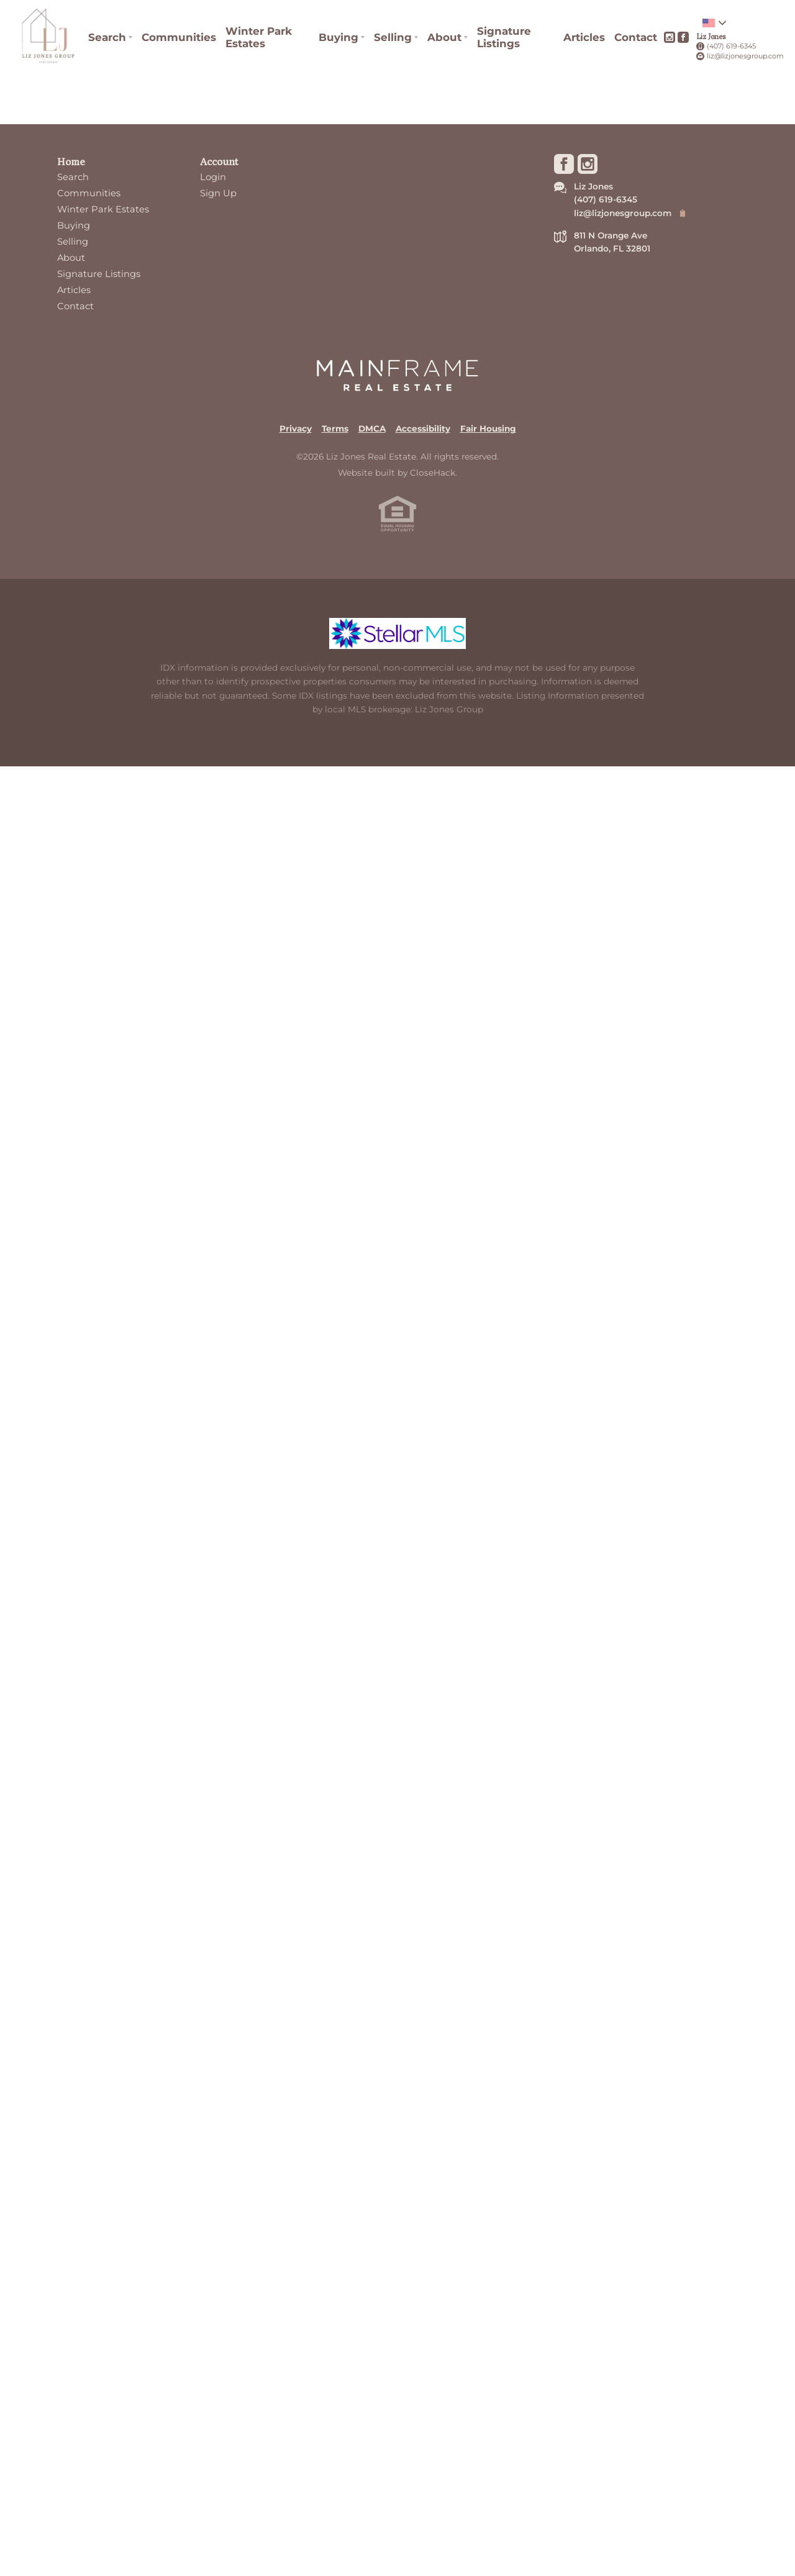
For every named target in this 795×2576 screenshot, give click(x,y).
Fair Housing (488, 428)
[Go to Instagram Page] (669, 37)
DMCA (372, 428)
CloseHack (432, 473)
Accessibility (423, 428)
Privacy (295, 428)
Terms (335, 428)
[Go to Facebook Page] (683, 37)
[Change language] (714, 23)
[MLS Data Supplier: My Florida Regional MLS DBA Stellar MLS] (397, 633)
